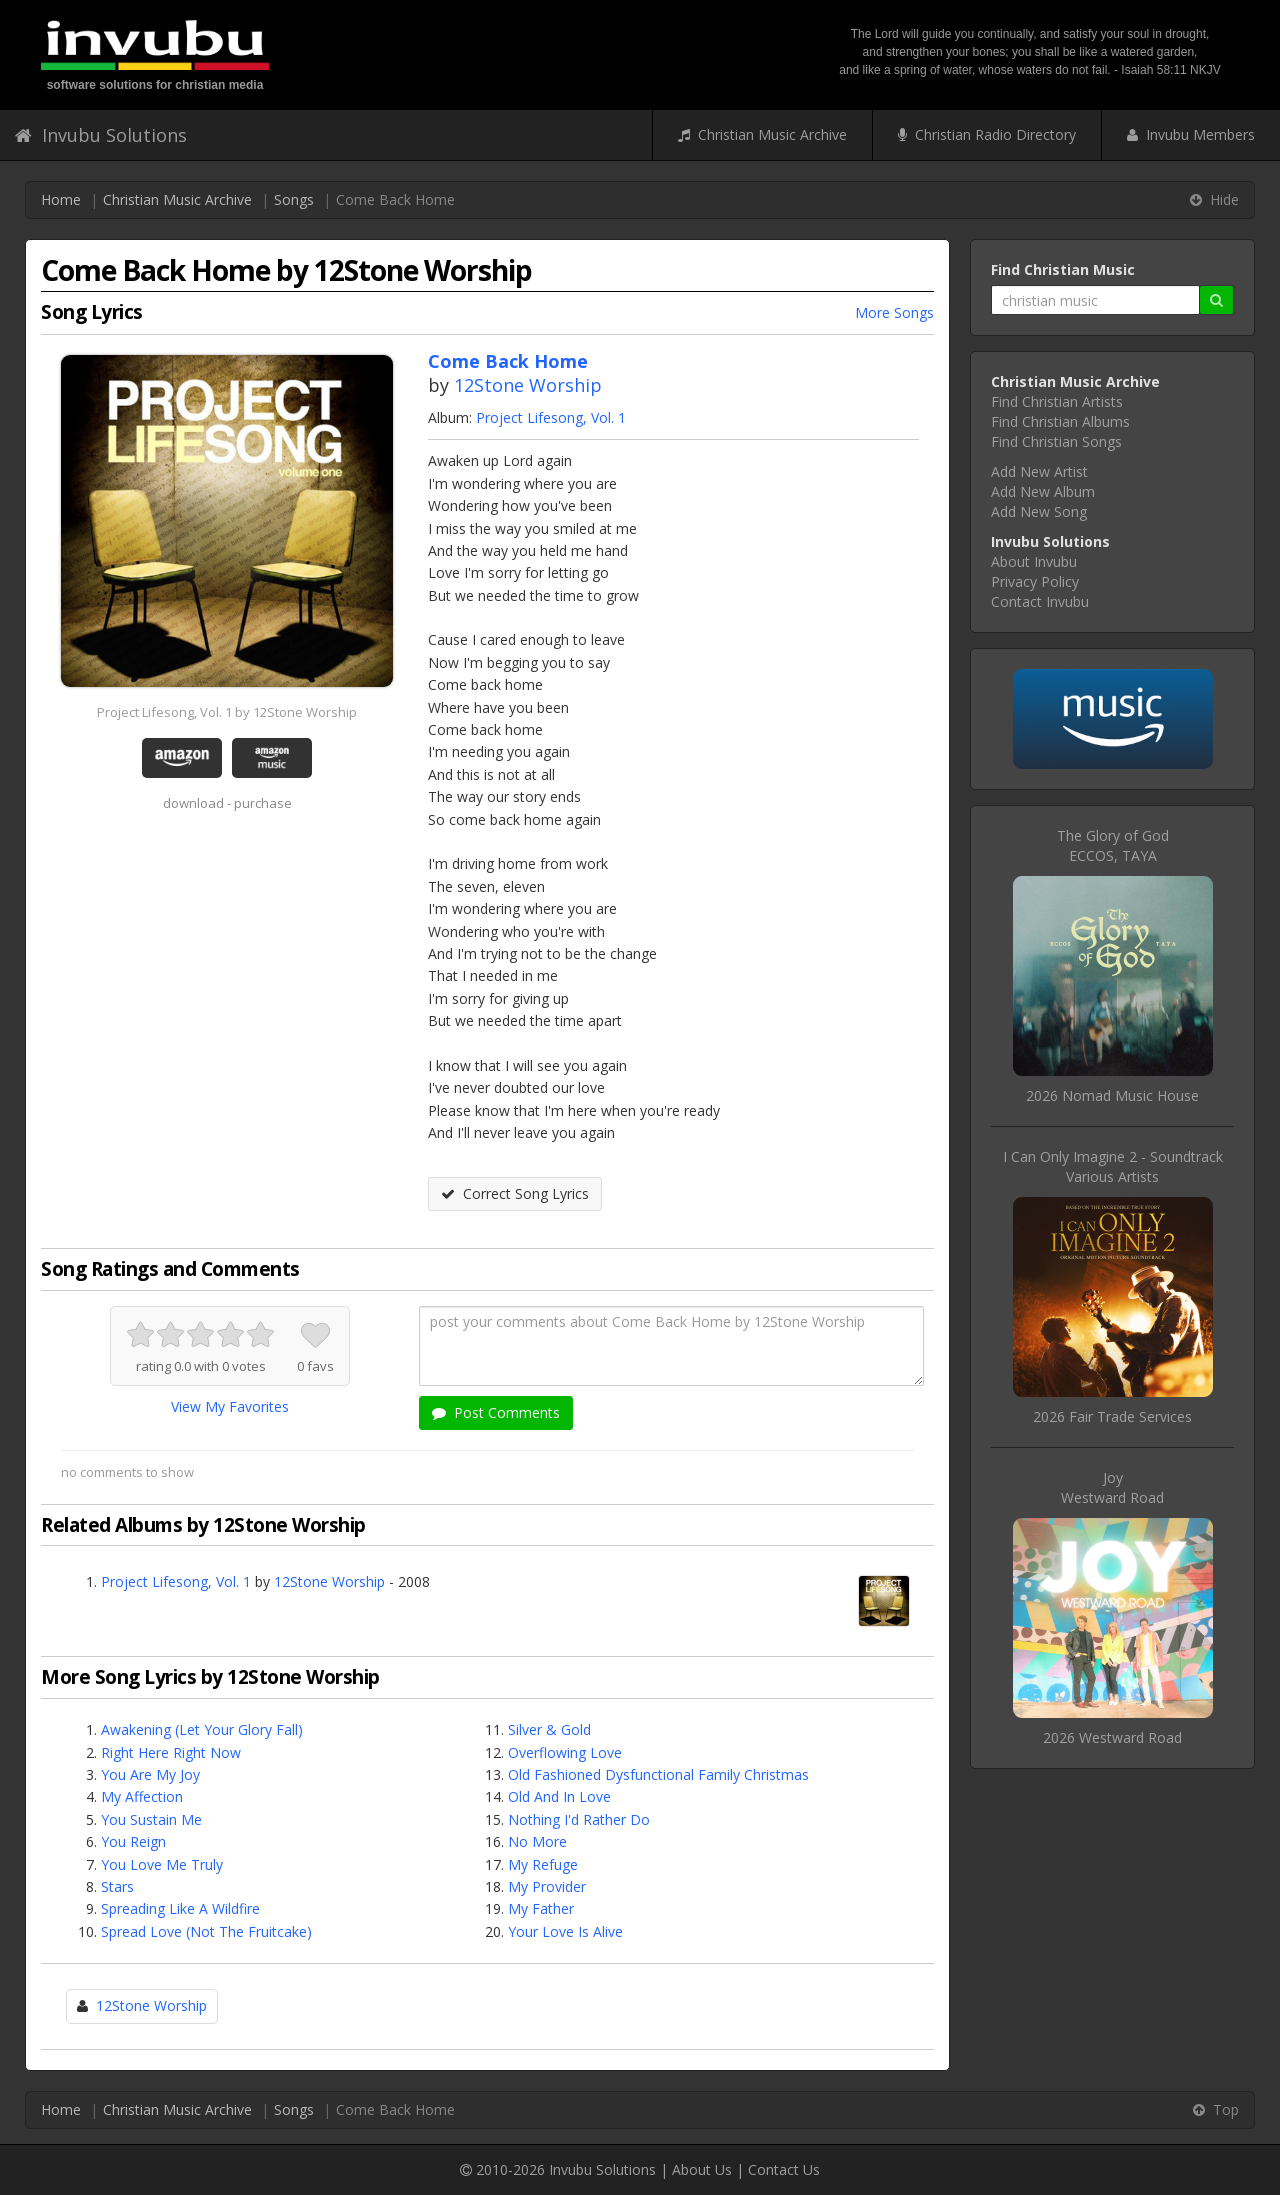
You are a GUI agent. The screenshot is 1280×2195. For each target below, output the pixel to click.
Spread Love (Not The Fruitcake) (206, 1931)
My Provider (547, 1886)
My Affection (142, 1796)
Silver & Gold (549, 1729)
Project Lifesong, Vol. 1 (551, 417)
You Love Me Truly (162, 1864)
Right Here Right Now (171, 1752)
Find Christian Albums (1060, 421)
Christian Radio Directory (987, 134)
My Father (541, 1908)
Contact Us (784, 2169)
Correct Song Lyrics (515, 1193)
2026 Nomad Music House (1112, 1095)
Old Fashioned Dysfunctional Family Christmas (658, 1774)
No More (537, 1841)
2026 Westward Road (1112, 1737)
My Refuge (543, 1864)
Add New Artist (1039, 471)
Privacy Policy (1035, 581)
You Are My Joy (150, 1774)
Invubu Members (1191, 134)
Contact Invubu (1040, 601)
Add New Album (1043, 491)
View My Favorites (230, 1406)
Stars (117, 1886)
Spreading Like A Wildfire (180, 1908)
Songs (294, 199)
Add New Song (1039, 511)
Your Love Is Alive (565, 1931)
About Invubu (1034, 561)
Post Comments (496, 1412)
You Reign (133, 1841)
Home (61, 199)
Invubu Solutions (101, 135)
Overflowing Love (565, 1752)
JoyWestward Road (1112, 1487)
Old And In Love (559, 1796)
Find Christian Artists (1057, 401)
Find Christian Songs (1056, 441)
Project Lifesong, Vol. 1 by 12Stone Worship (227, 712)
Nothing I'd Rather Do (579, 1819)
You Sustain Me (151, 1819)
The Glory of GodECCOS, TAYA (1113, 845)
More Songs (894, 312)
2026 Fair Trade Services (1112, 1416)
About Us (702, 2169)
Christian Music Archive (762, 134)
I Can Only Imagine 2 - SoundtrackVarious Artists (1113, 1166)
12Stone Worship (528, 385)
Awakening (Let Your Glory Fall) (202, 1729)
